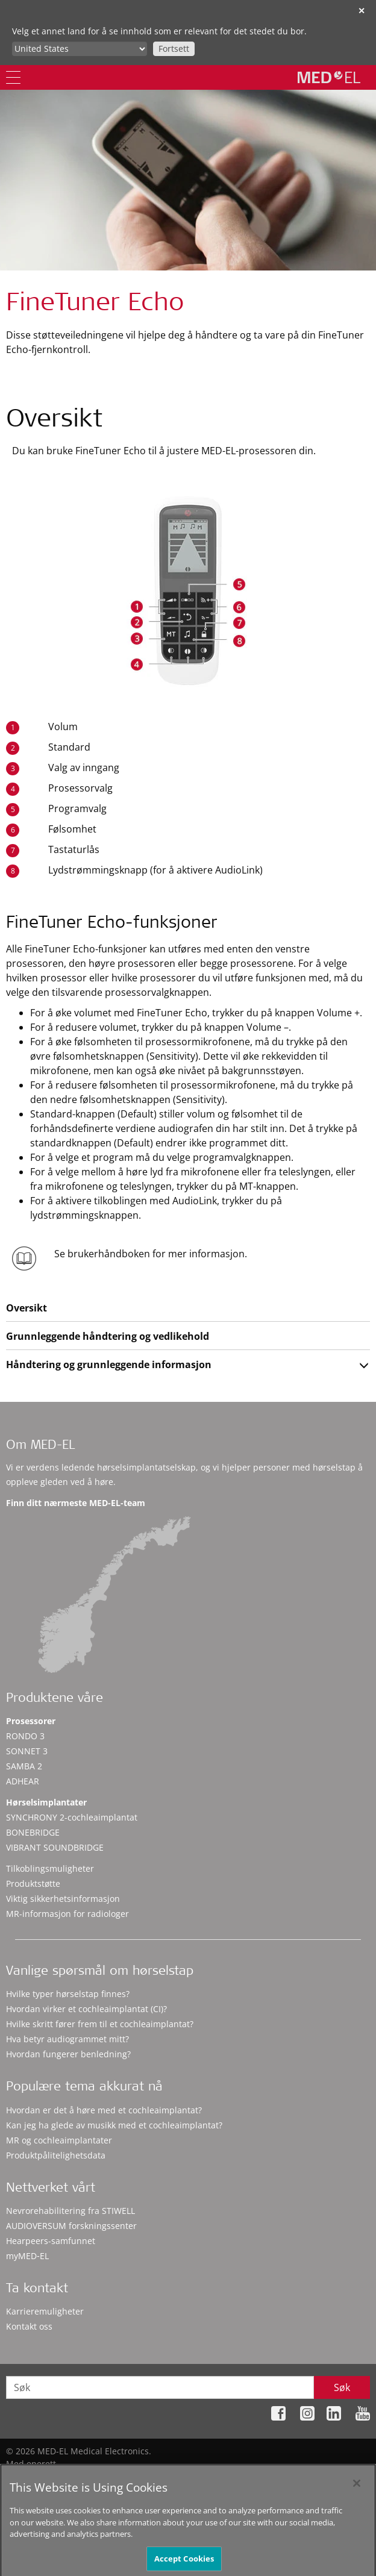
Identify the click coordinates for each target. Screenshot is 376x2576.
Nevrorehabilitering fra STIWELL (70, 2210)
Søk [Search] (342, 2387)
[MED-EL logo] (329, 77)
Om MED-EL (40, 1446)
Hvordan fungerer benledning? (68, 2054)
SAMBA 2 (24, 1766)
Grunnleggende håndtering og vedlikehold (107, 1336)
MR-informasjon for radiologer (67, 1913)
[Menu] (13, 77)
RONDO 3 (25, 1736)
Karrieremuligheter (45, 2311)
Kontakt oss (29, 2326)
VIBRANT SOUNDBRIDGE (55, 1847)
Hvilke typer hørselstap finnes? (68, 1993)
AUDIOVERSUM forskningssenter (71, 2225)
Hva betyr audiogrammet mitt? (67, 2039)
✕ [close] (361, 10)
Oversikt (26, 1308)
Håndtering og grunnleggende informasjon (109, 1364)
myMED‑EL (27, 2256)
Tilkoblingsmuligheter (50, 1868)
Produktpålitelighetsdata (55, 2155)
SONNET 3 (27, 1751)
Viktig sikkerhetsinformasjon (63, 1898)
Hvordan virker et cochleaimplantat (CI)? (86, 2009)
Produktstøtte (33, 1883)
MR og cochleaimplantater (59, 2140)
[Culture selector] (79, 49)
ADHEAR (22, 1781)
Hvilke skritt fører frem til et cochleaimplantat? (99, 2024)
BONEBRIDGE (33, 1832)
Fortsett (173, 48)
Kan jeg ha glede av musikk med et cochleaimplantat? (114, 2125)
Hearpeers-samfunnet (50, 2240)
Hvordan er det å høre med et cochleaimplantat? (104, 2110)
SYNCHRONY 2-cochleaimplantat (71, 1817)
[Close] (356, 2497)
